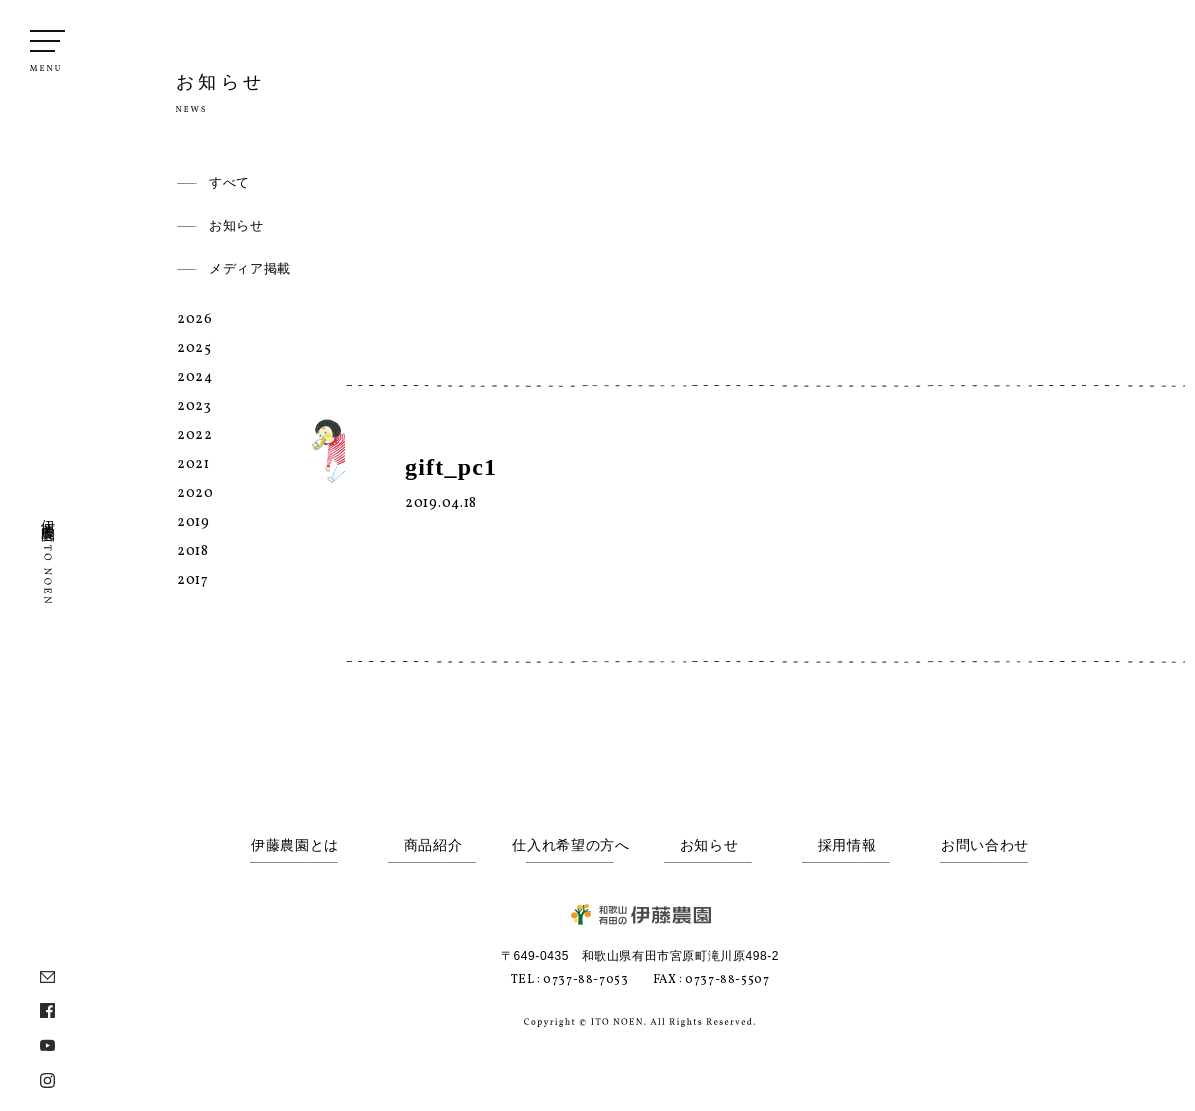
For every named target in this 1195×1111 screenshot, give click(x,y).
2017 (193, 580)
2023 (194, 406)
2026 (195, 319)
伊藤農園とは (295, 845)
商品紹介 (433, 845)
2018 (193, 551)
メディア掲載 (250, 268)
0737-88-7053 (585, 980)
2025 (194, 348)
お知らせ (236, 225)
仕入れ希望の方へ (571, 845)
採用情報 (847, 845)
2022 (195, 435)
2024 (195, 377)
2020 (195, 493)
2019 (193, 522)
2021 (193, 464)
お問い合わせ (985, 845)
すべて (229, 182)
